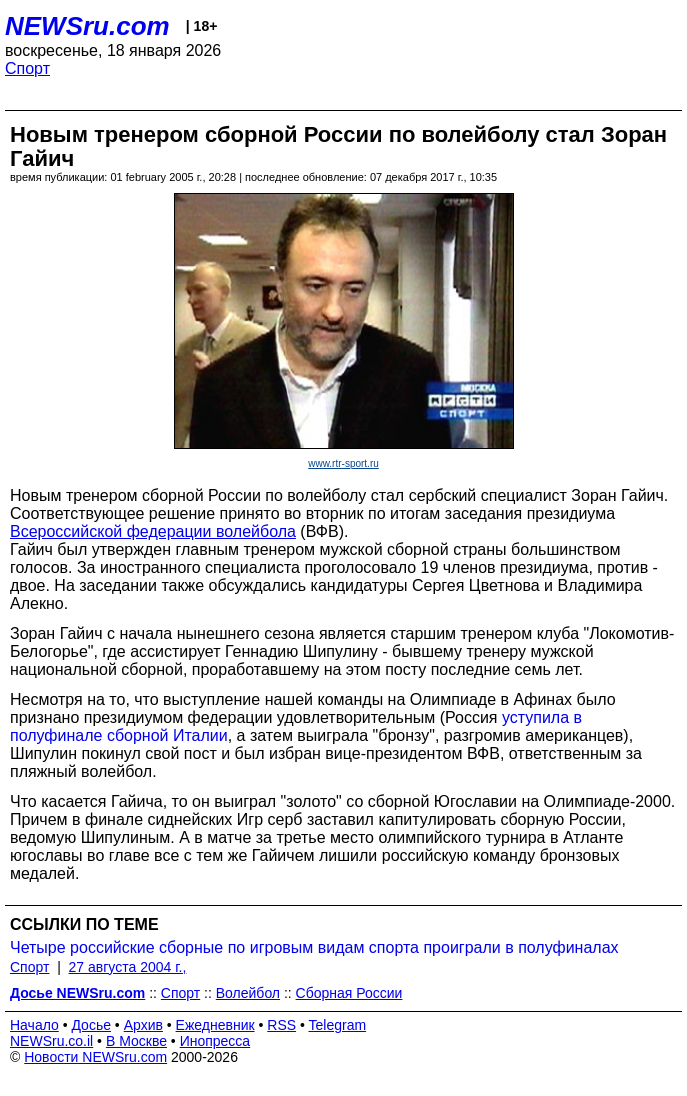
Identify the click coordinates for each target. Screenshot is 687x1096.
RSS (281, 1025)
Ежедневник (215, 1025)
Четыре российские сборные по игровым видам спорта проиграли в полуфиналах (314, 947)
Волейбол (248, 993)
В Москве (136, 1041)
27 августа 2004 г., (128, 967)
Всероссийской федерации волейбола (153, 531)
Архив (143, 1025)
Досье (91, 1025)
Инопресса (215, 1041)
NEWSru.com (87, 26)
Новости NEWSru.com (95, 1057)
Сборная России (349, 993)
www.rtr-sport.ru (343, 463)
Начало (34, 1025)
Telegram (338, 1025)
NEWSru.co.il (51, 1041)
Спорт (27, 68)
